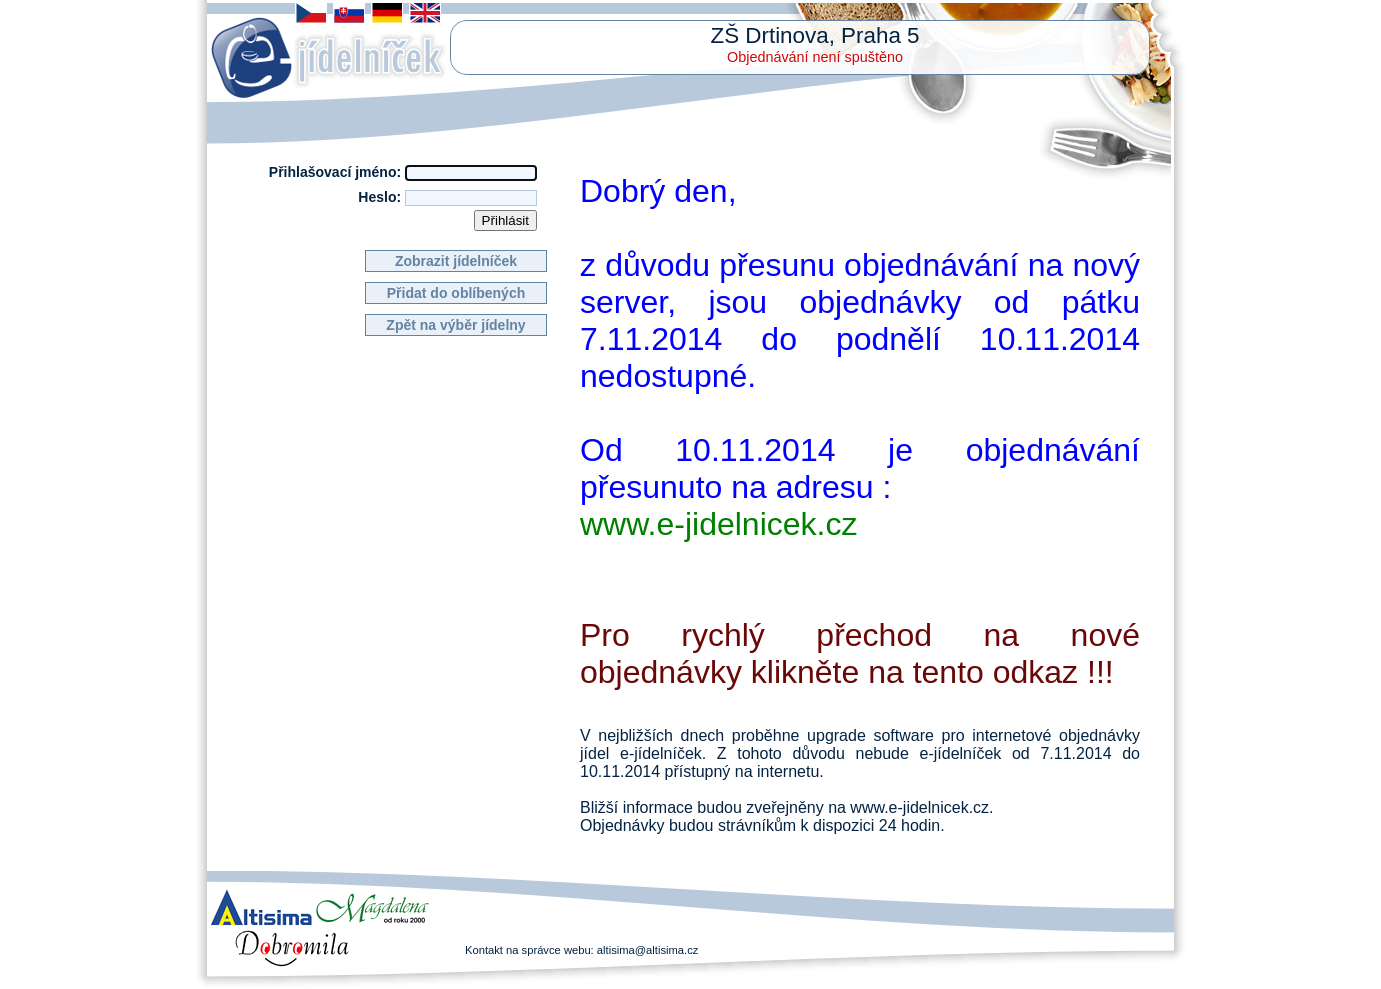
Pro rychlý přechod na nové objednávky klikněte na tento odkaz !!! (860, 653)
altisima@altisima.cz (648, 950)
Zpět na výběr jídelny (455, 325)
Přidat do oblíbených (456, 293)
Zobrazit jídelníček (456, 261)
